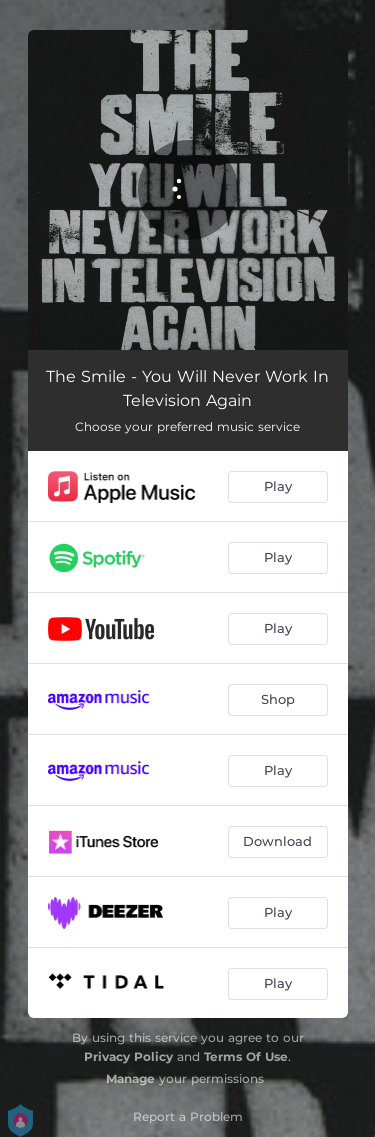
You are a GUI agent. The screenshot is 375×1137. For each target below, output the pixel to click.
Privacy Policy (128, 1056)
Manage (130, 1078)
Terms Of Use (246, 1056)
